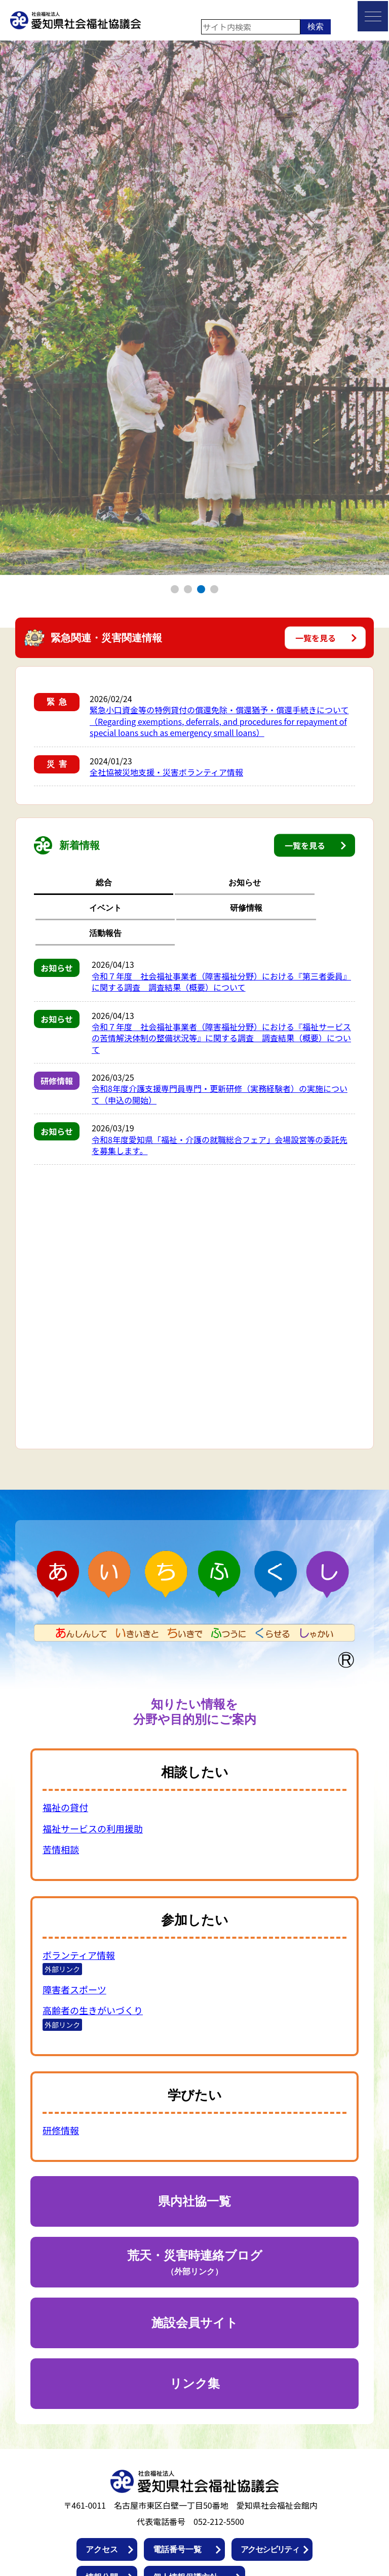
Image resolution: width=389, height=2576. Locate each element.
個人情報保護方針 (185, 2526)
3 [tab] (201, 589)
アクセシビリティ (270, 2499)
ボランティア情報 (79, 1904)
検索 (315, 26)
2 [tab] (188, 589)
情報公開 (102, 2526)
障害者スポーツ (74, 1939)
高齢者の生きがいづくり (93, 1959)
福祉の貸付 (65, 1756)
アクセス (102, 2499)
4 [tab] (214, 589)
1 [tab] (175, 589)
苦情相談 (61, 1798)
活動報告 (323, 882)
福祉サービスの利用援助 (93, 1778)
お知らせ (130, 882)
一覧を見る (315, 638)
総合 (65, 882)
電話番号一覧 (177, 2499)
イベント (194, 882)
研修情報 (259, 882)
